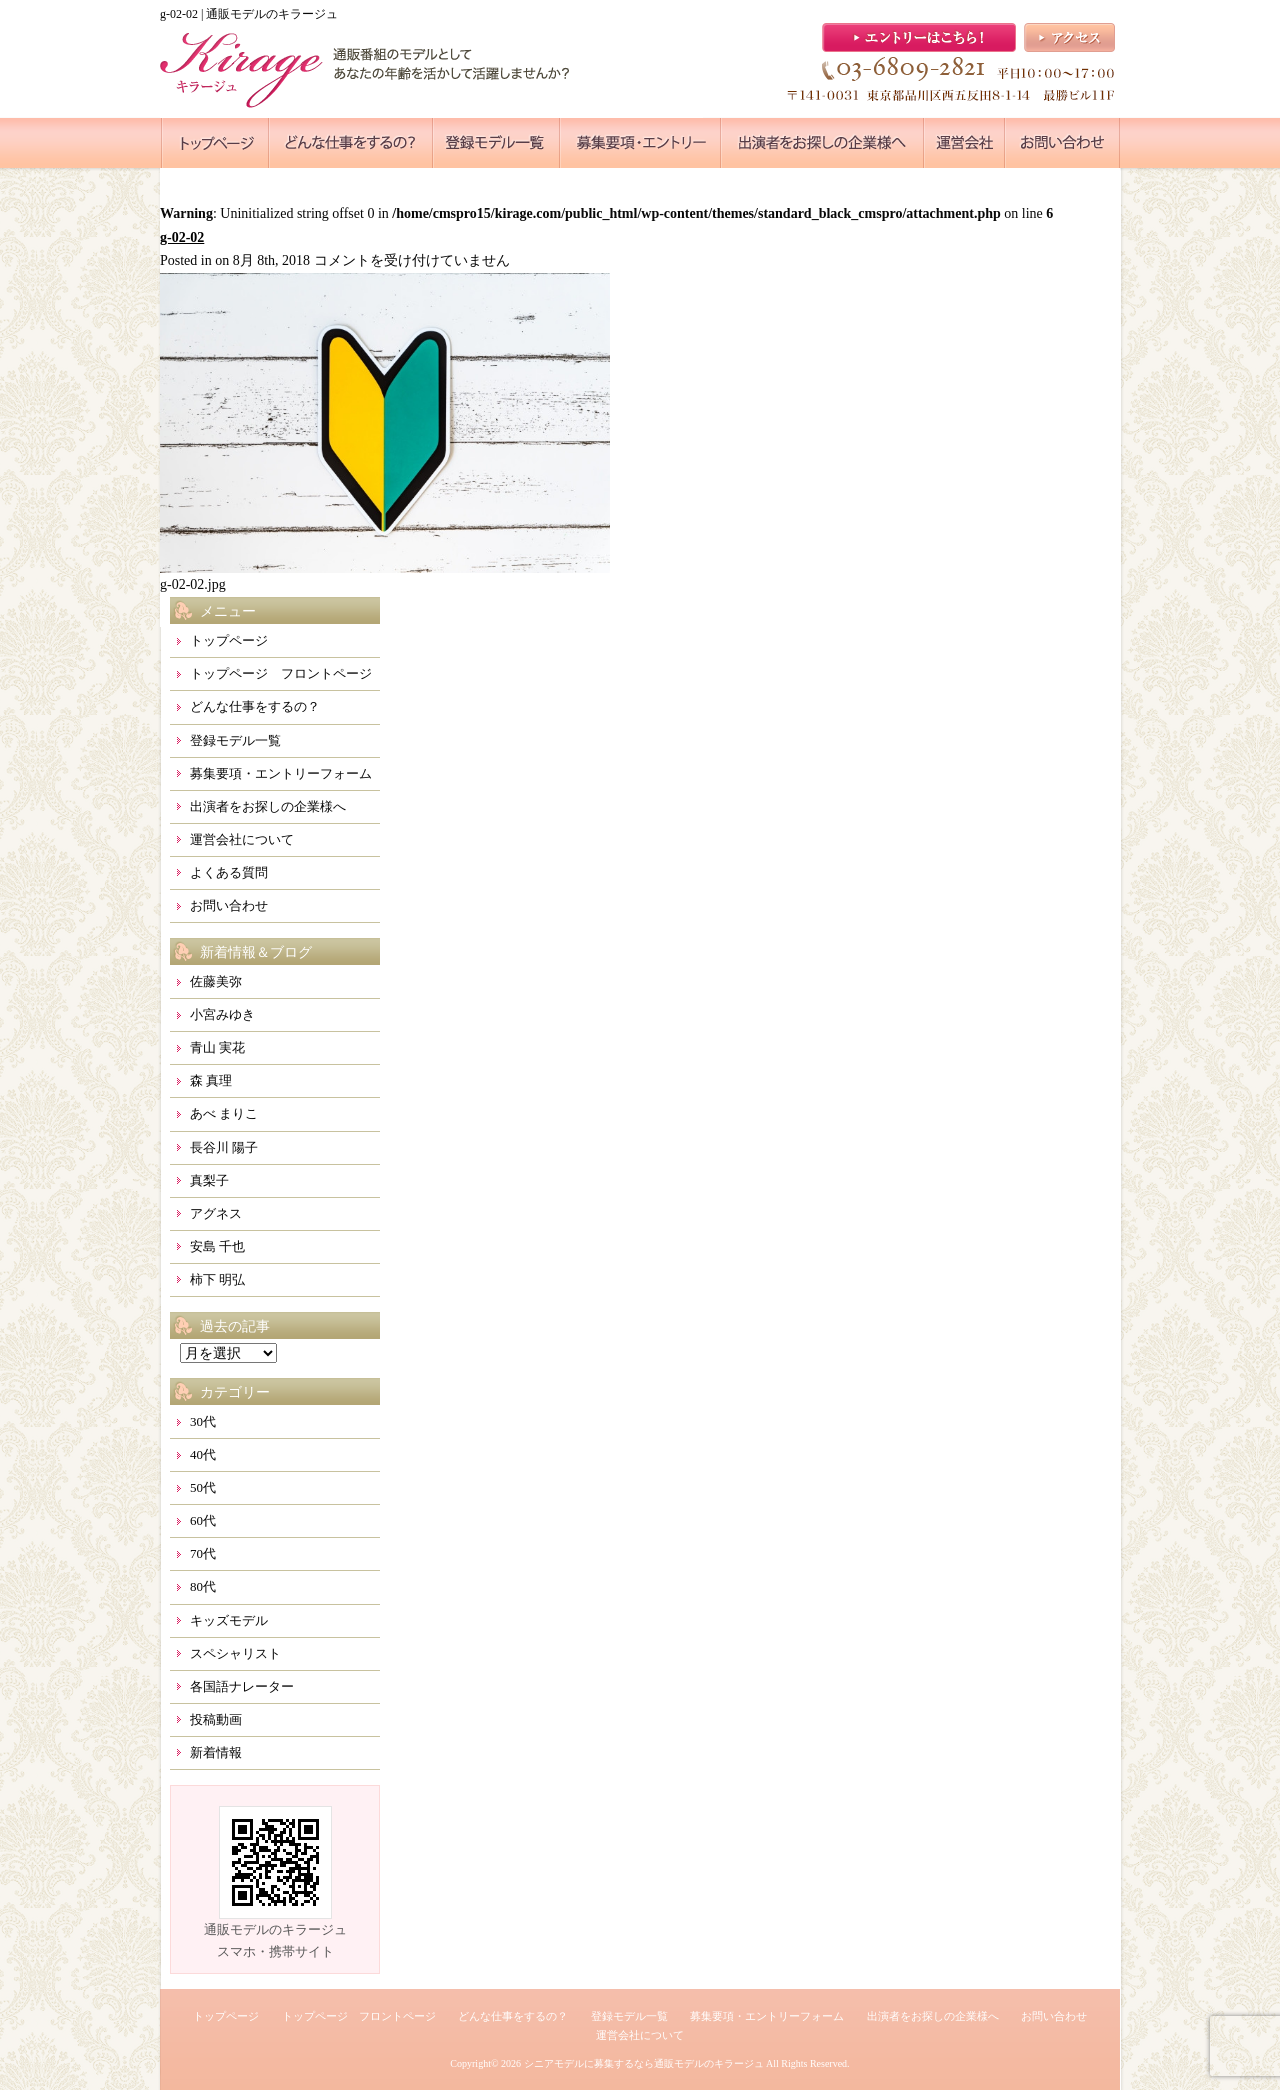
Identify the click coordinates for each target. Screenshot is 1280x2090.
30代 (203, 1421)
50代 (203, 1487)
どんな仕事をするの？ (255, 706)
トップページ (229, 640)
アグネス (216, 1213)
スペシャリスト (235, 1653)
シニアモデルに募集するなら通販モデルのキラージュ (644, 2063)
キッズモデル (229, 1620)
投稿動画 (216, 1719)
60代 (203, 1520)
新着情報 (216, 1752)
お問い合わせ (229, 905)
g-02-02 (182, 237)
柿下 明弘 (217, 1279)
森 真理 (211, 1080)
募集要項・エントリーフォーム (281, 773)
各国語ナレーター (242, 1686)
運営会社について (242, 839)
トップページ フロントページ (281, 673)
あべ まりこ (224, 1113)
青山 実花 (217, 1047)
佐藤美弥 (216, 981)
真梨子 (209, 1180)
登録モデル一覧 (235, 740)
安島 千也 (217, 1246)
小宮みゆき (222, 1014)
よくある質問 (229, 872)
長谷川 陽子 (224, 1147)
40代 (203, 1454)
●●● (215, 143)
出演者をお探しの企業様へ (268, 806)
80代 (203, 1586)
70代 (203, 1553)
